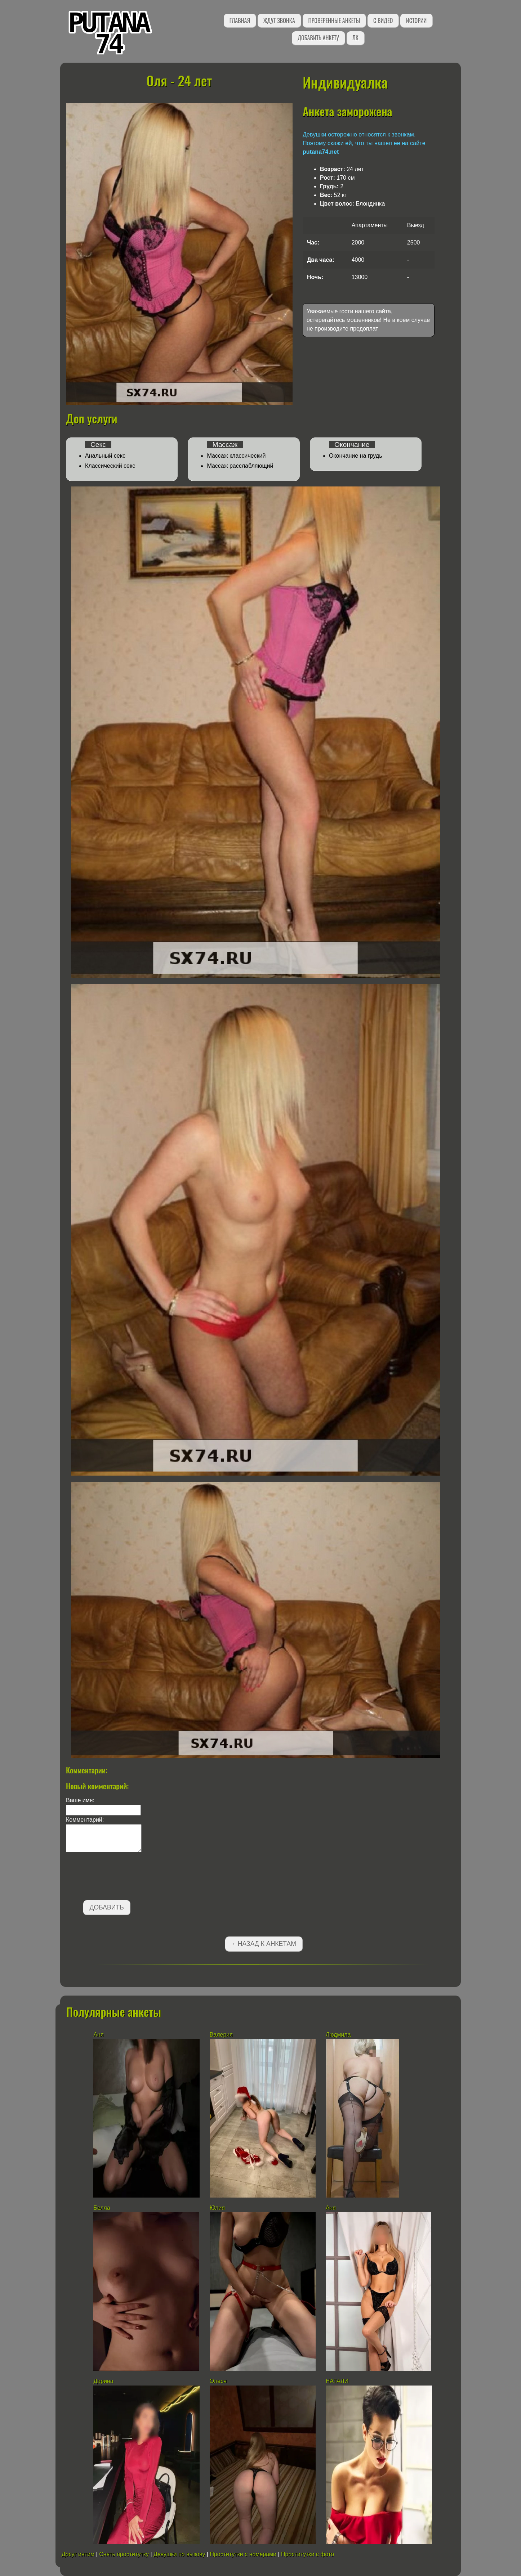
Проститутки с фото (307, 2554)
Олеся (218, 2381)
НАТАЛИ (338, 2381)
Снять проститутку (124, 2554)
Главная (240, 20)
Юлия (217, 2208)
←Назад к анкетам (263, 1943)
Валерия (221, 2035)
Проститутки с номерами (243, 2554)
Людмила (339, 2035)
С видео (383, 20)
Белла (101, 2208)
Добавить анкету (318, 37)
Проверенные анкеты (334, 20)
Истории (416, 20)
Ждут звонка (279, 20)
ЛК (355, 37)
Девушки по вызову (179, 2554)
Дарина (103, 2381)
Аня (98, 2035)
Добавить (107, 1907)
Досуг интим (78, 2554)
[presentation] (120, 1877)
